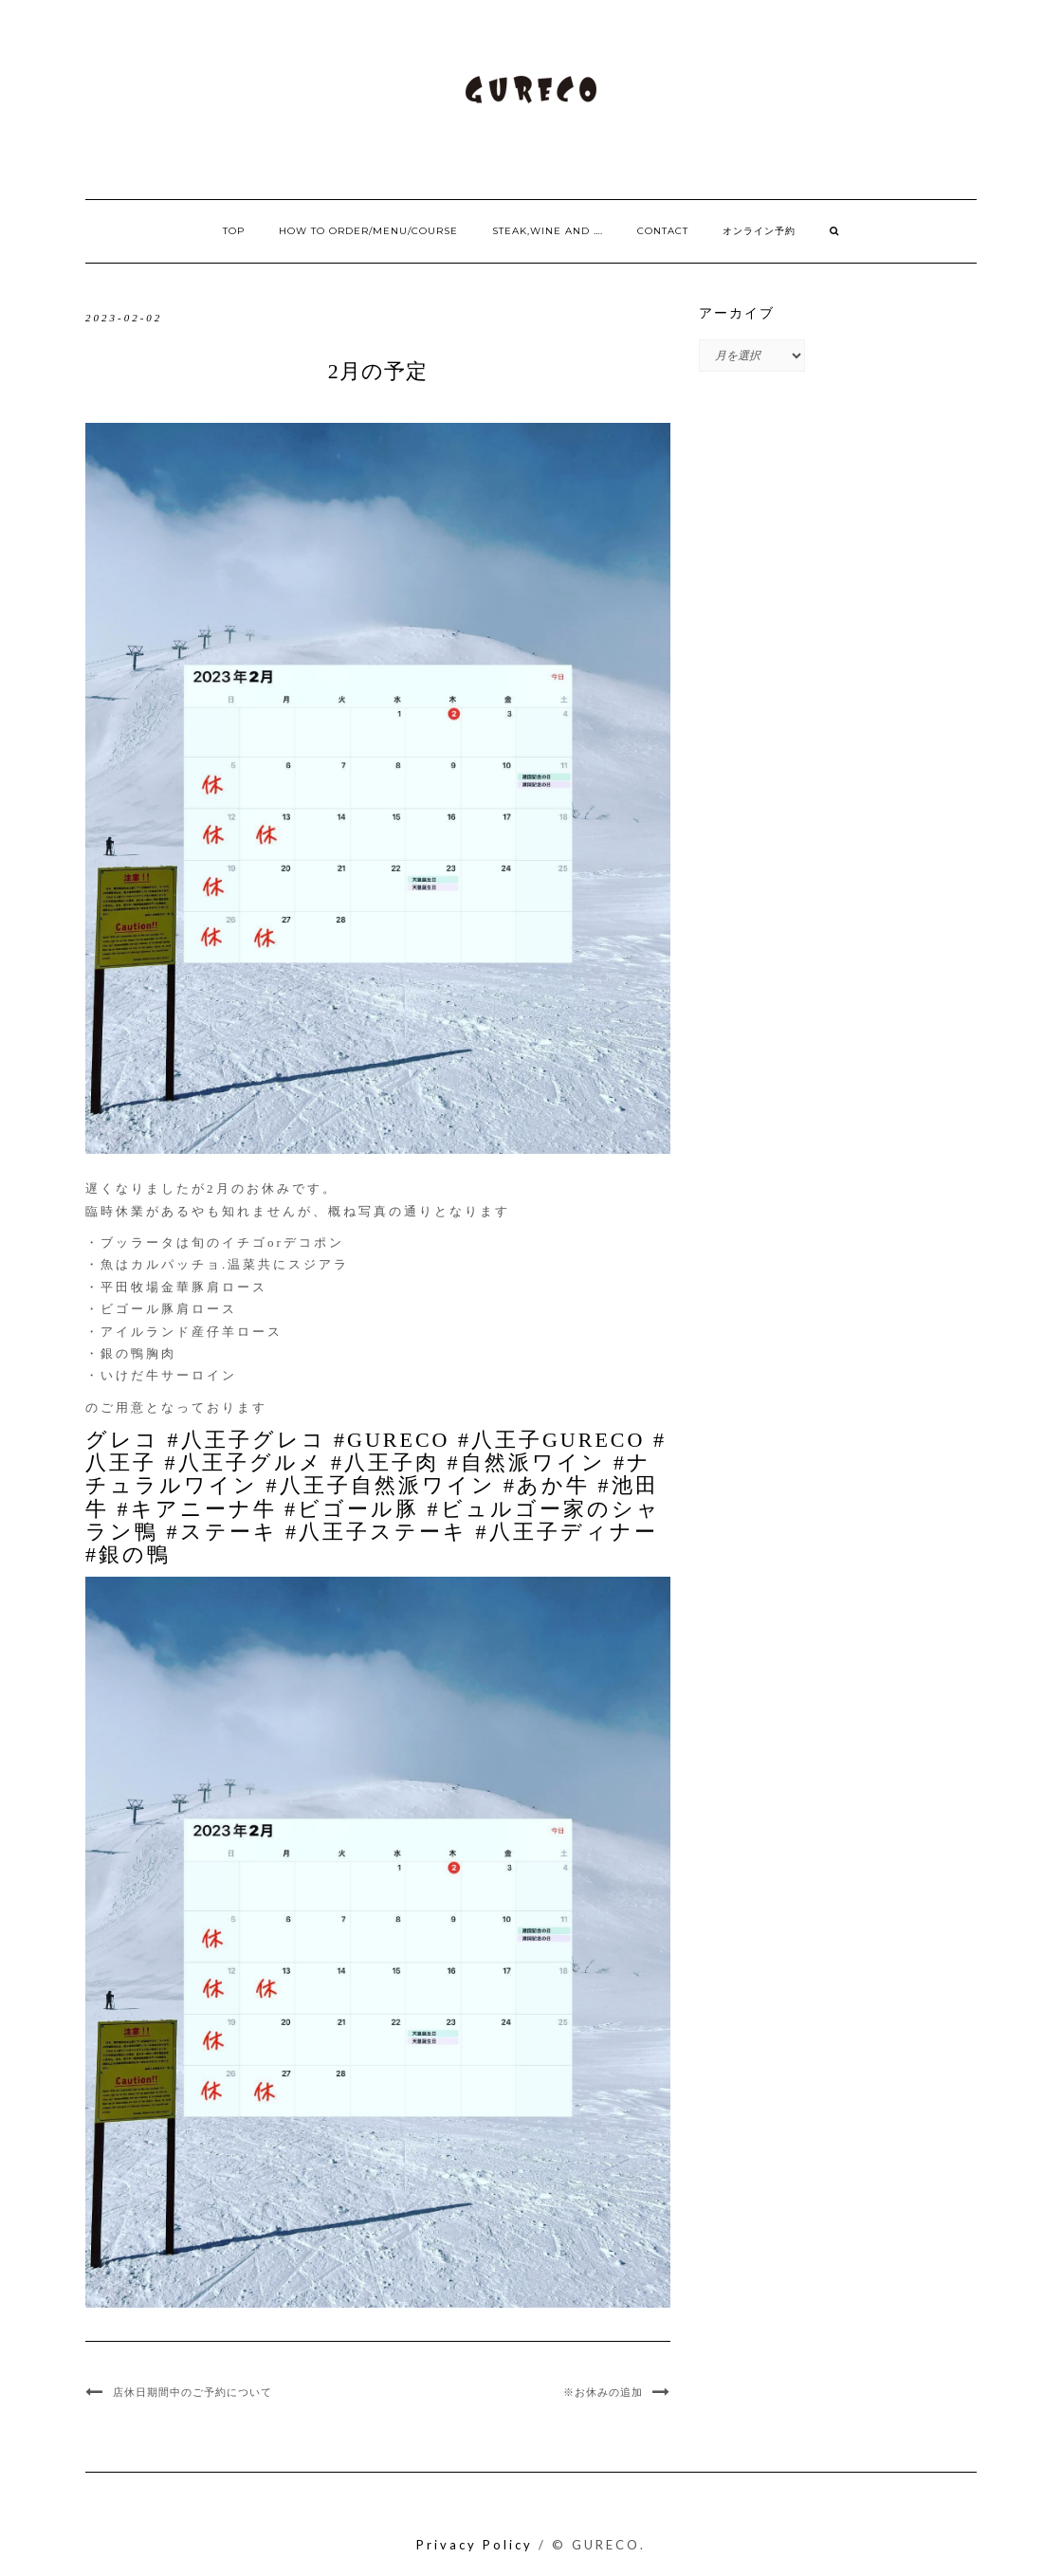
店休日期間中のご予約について (192, 2392)
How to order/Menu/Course (368, 231)
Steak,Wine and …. (547, 231)
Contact (662, 231)
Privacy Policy (474, 2544)
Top (234, 231)
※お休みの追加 (603, 2392)
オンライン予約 (759, 231)
